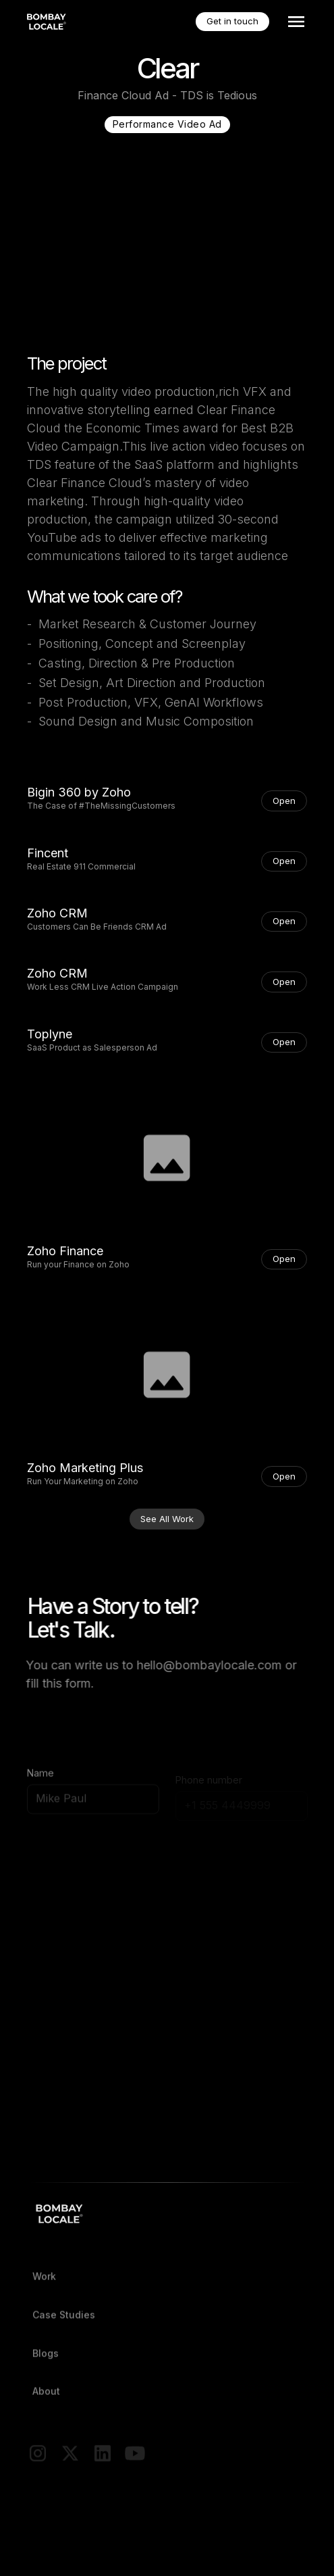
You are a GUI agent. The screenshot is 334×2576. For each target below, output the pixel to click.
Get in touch (232, 21)
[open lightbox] (167, 1158)
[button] (293, 21)
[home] (48, 21)
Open (284, 800)
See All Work (167, 1518)
